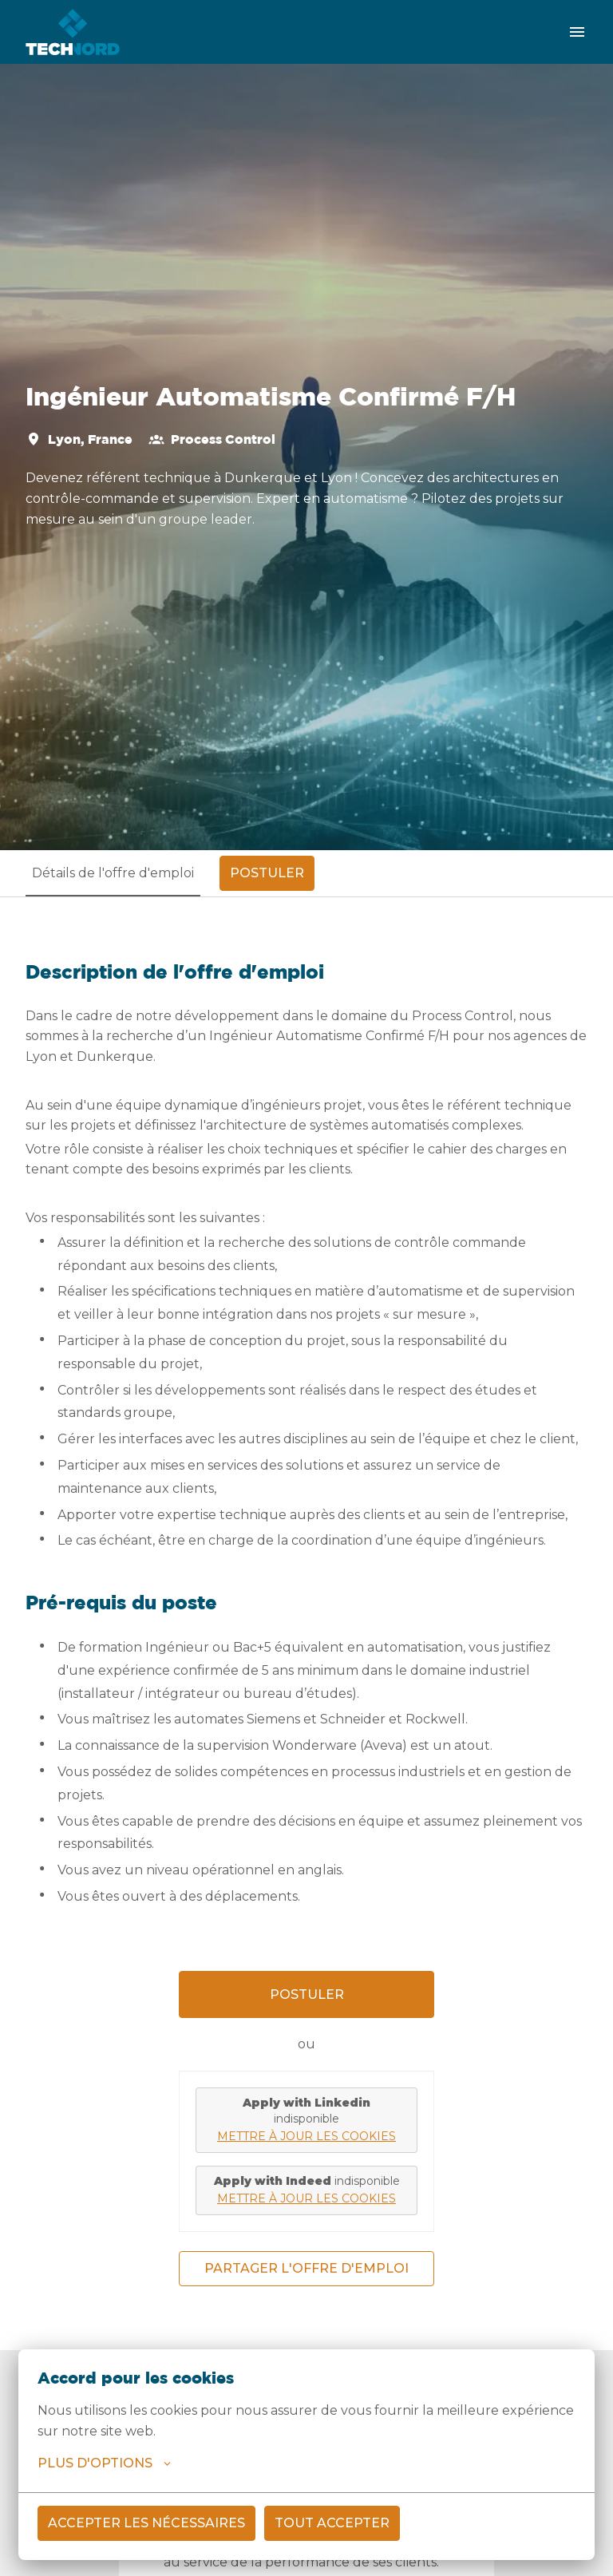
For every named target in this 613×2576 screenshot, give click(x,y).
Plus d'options (104, 2463)
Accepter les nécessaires (146, 2522)
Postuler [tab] (267, 872)
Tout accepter (332, 2522)
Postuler (307, 1994)
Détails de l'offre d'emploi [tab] (113, 872)
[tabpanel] (306, 1623)
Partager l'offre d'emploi (306, 2268)
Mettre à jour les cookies (306, 2136)
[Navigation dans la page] (577, 32)
